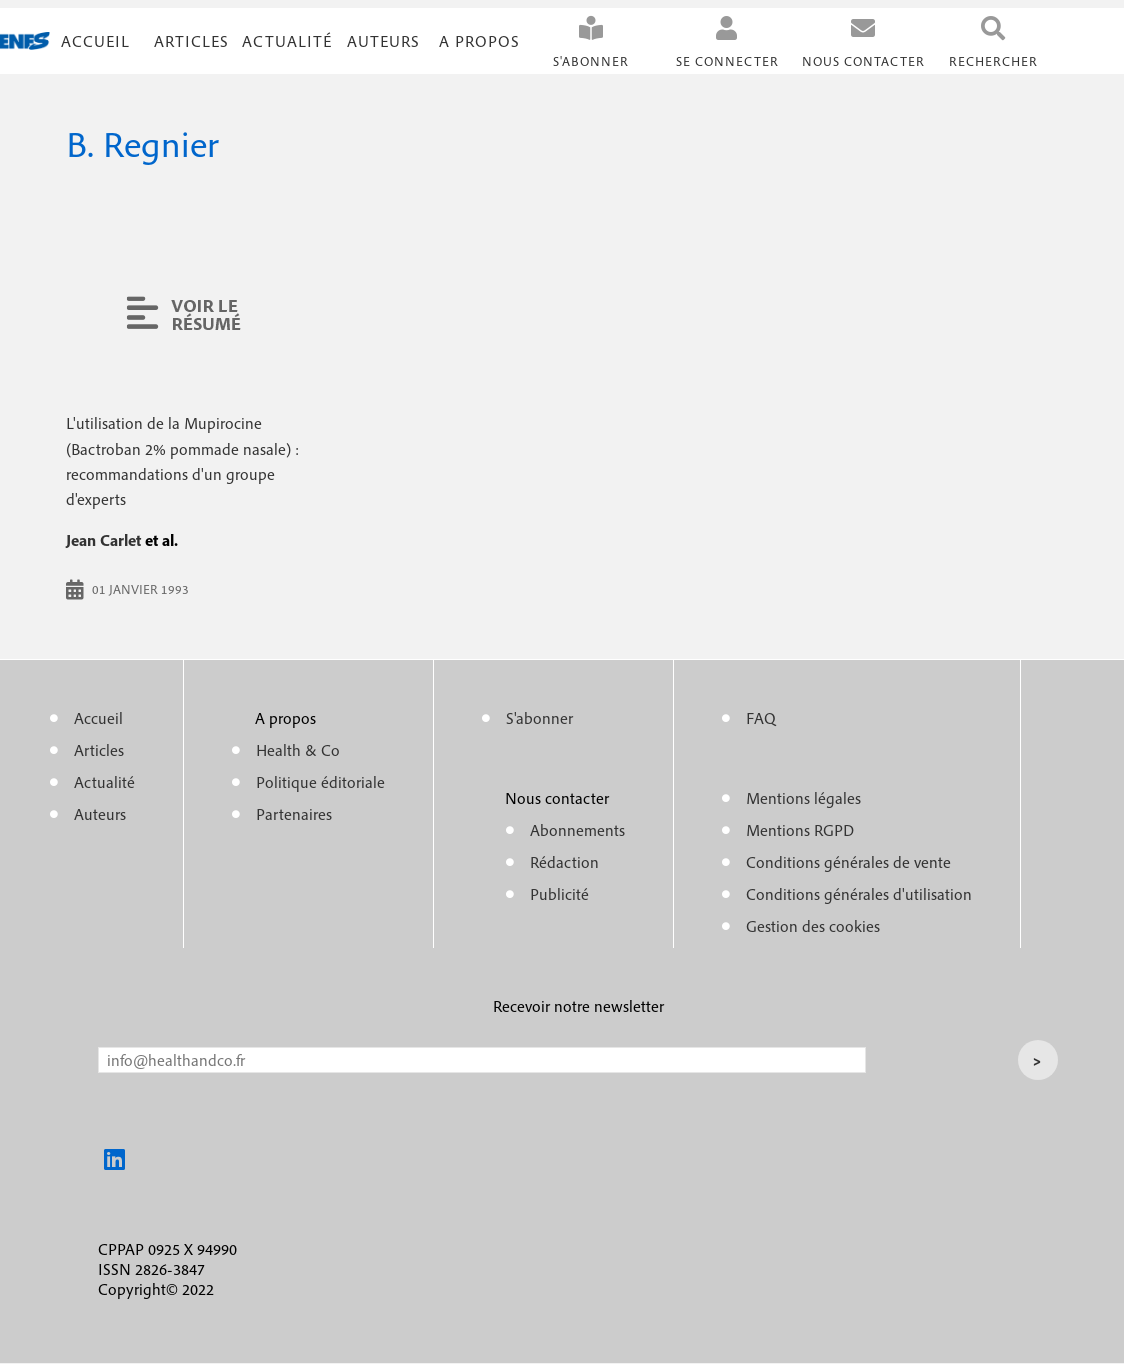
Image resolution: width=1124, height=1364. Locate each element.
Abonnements (577, 830)
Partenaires (294, 814)
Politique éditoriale (320, 782)
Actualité (287, 41)
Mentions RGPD (800, 830)
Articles (99, 750)
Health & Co (298, 750)
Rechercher (993, 61)
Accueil (95, 41)
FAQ (761, 718)
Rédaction (564, 862)
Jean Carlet (103, 540)
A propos (479, 41)
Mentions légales (803, 798)
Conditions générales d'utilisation (859, 894)
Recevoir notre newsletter (578, 1006)
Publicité (559, 894)
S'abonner (591, 61)
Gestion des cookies (813, 926)
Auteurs (383, 41)
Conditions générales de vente (848, 862)
